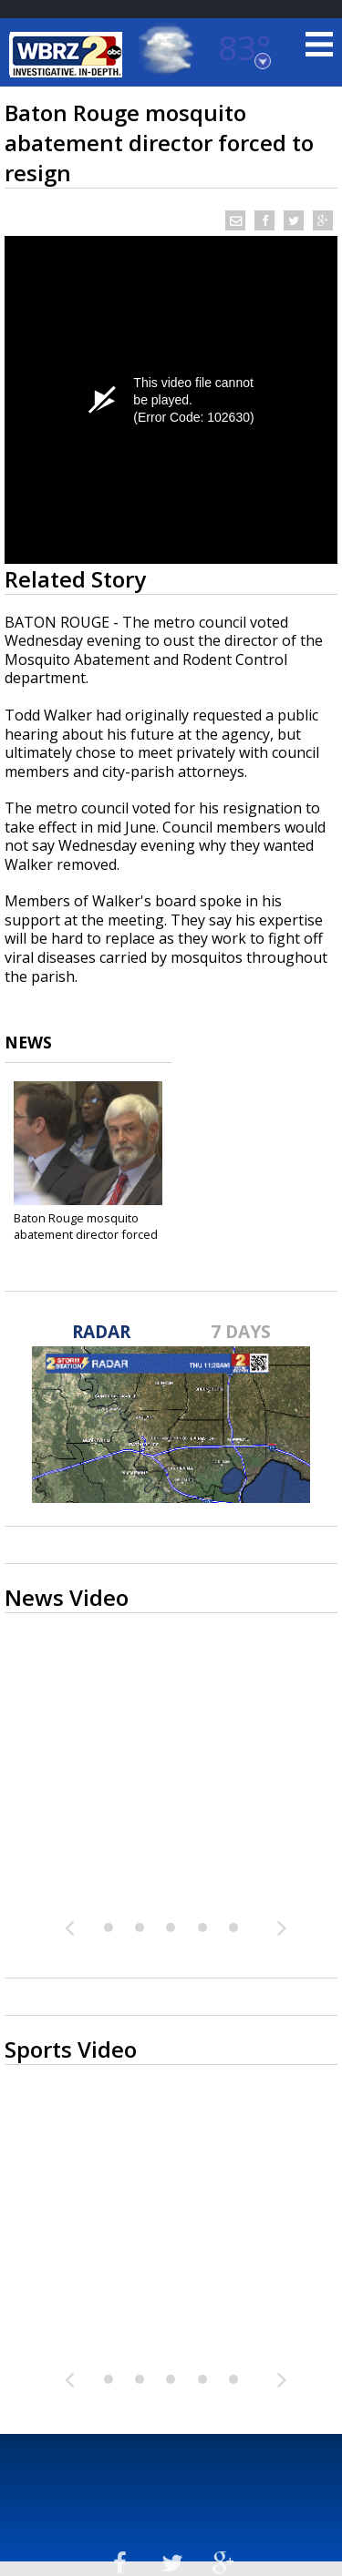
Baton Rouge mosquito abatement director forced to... (86, 1234)
